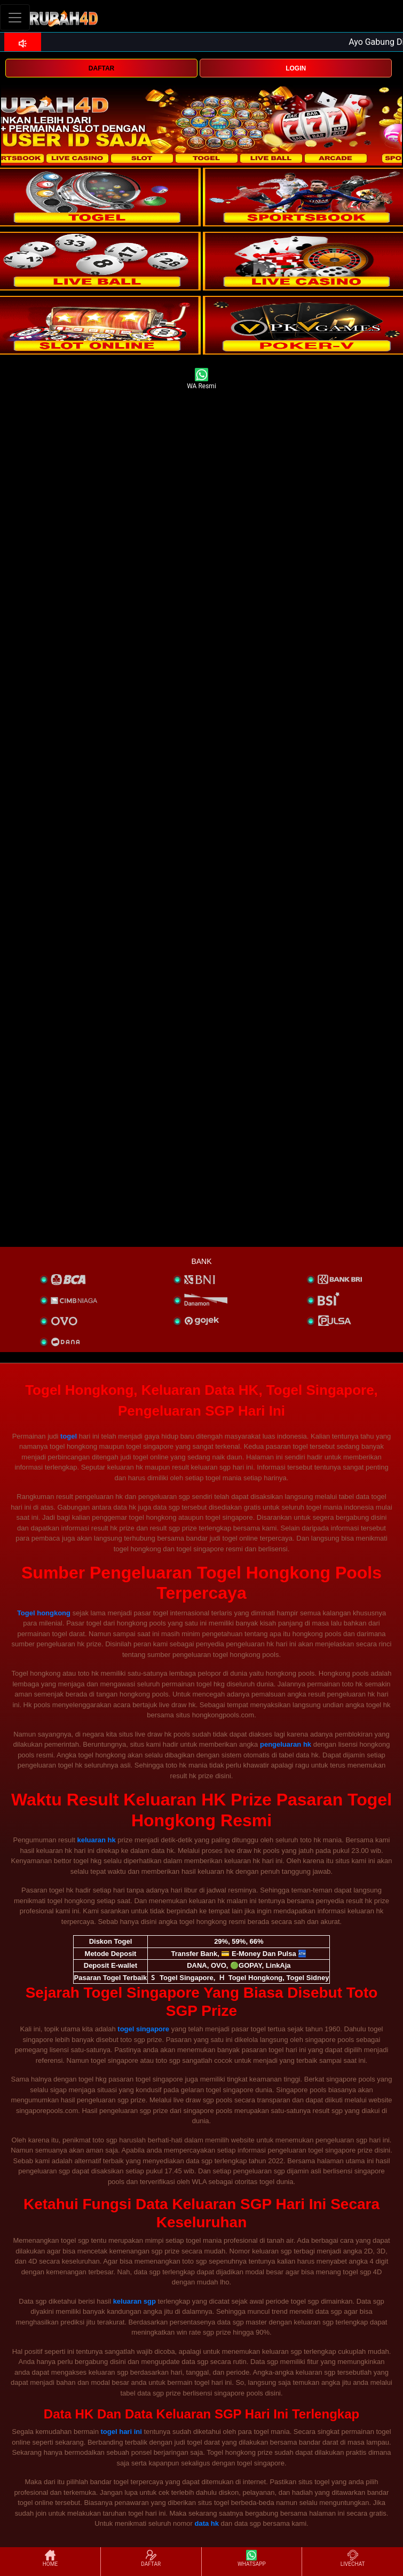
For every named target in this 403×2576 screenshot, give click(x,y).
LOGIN (296, 68)
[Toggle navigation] (15, 17)
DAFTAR (101, 68)
